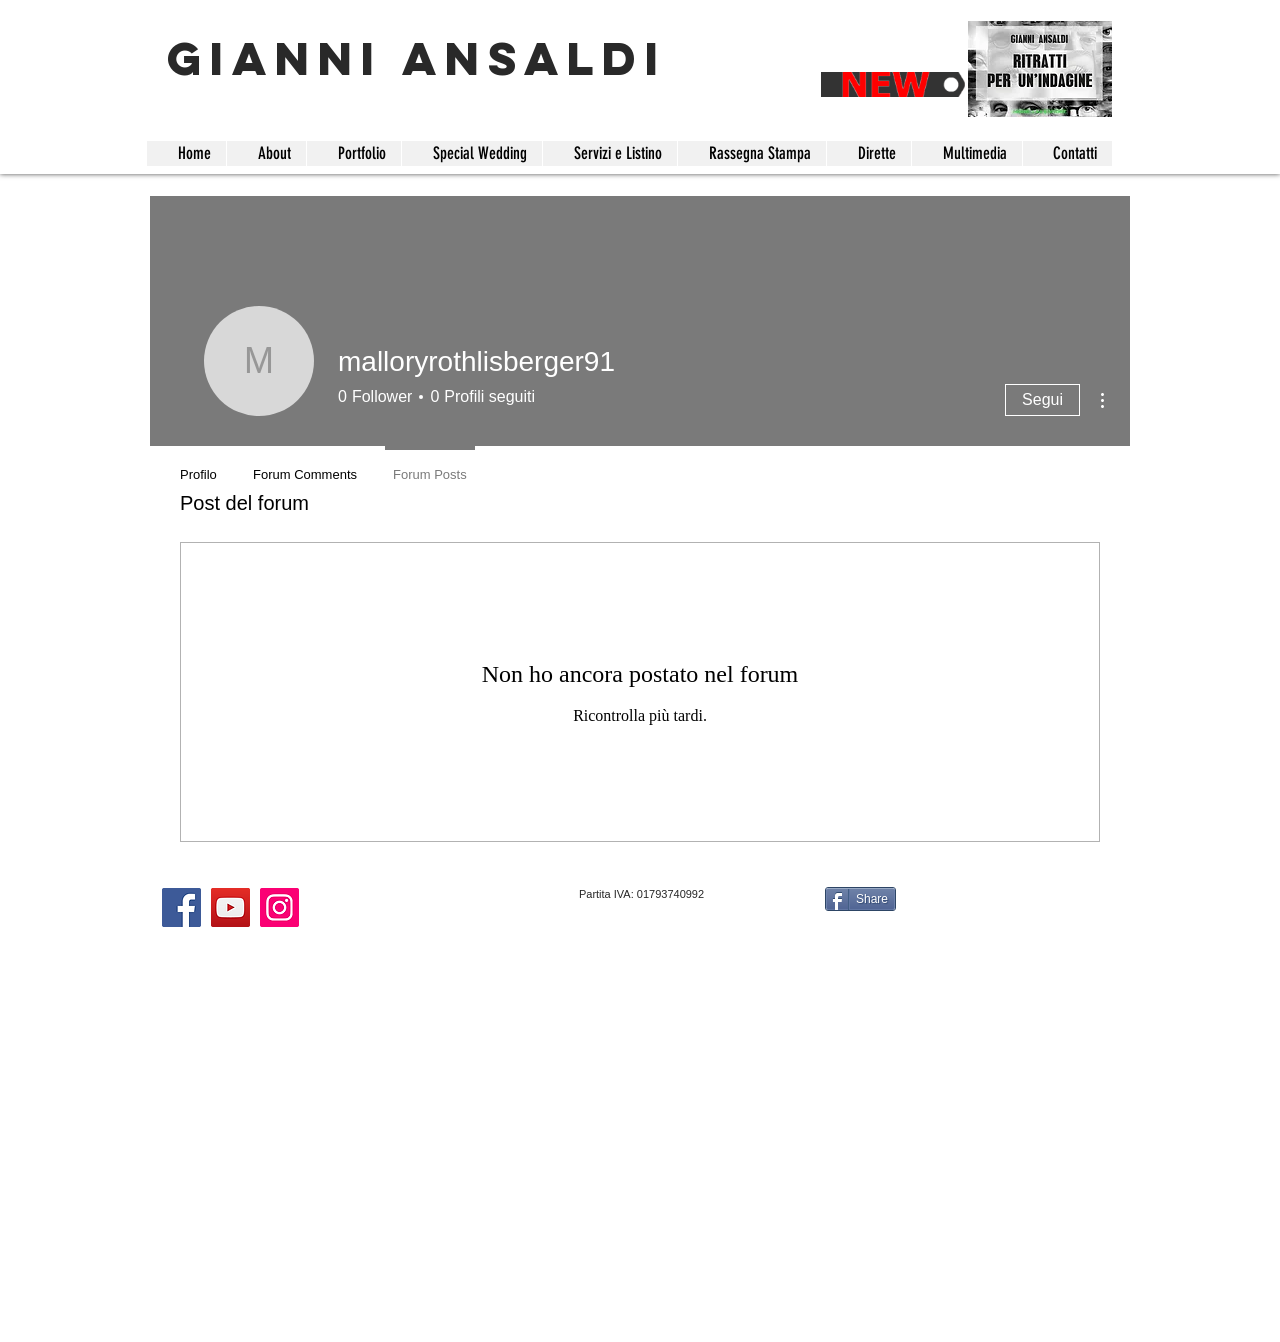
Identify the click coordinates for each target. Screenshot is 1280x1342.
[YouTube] (230, 907)
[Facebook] (181, 907)
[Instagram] (279, 907)
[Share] (860, 899)
